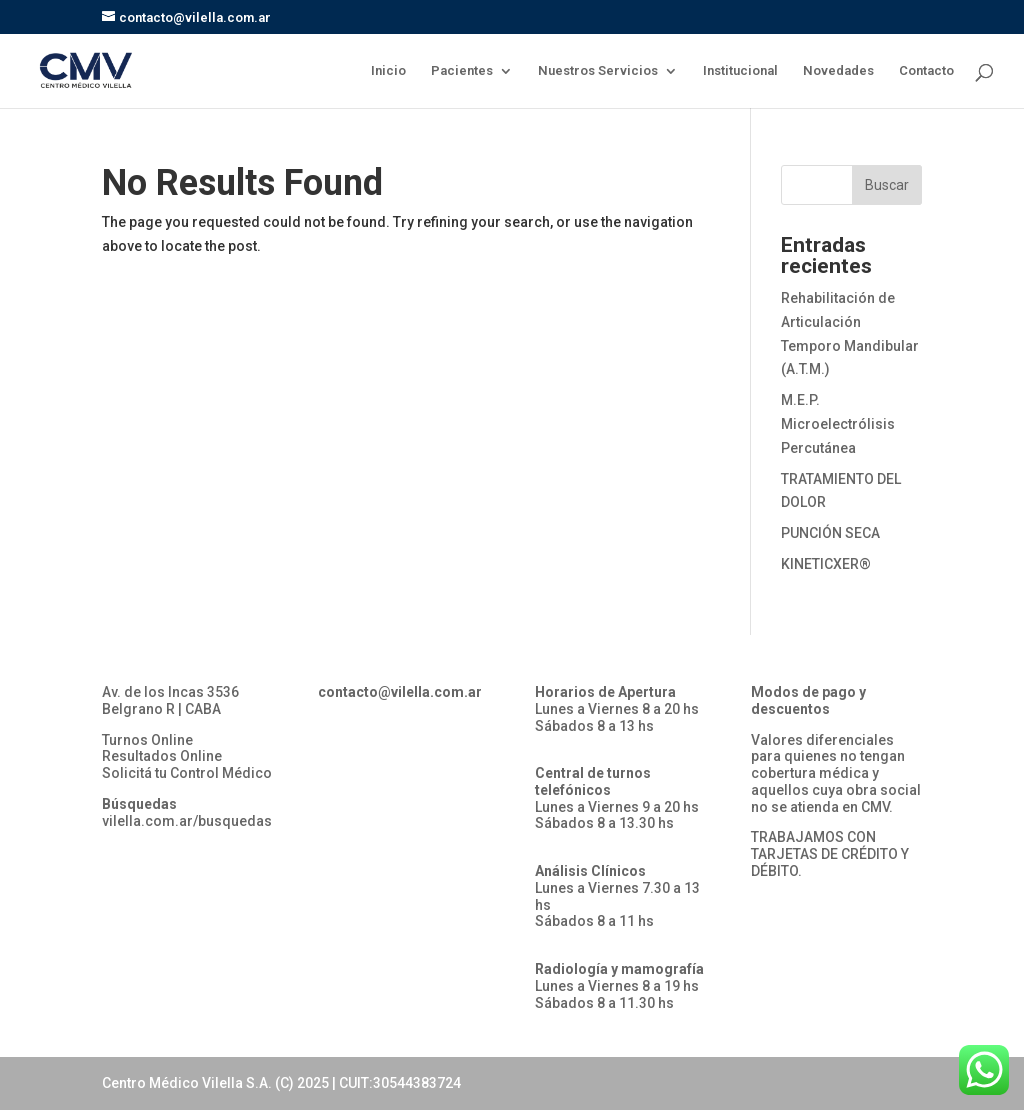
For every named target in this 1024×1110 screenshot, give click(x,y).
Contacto (926, 71)
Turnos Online (147, 740)
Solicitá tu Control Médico (187, 773)
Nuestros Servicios (598, 71)
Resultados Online (162, 756)
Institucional (740, 71)
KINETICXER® (826, 564)
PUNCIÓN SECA (830, 533)
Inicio (388, 71)
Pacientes (462, 71)
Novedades (838, 71)
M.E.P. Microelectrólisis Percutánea (838, 424)
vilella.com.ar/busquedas (187, 821)
